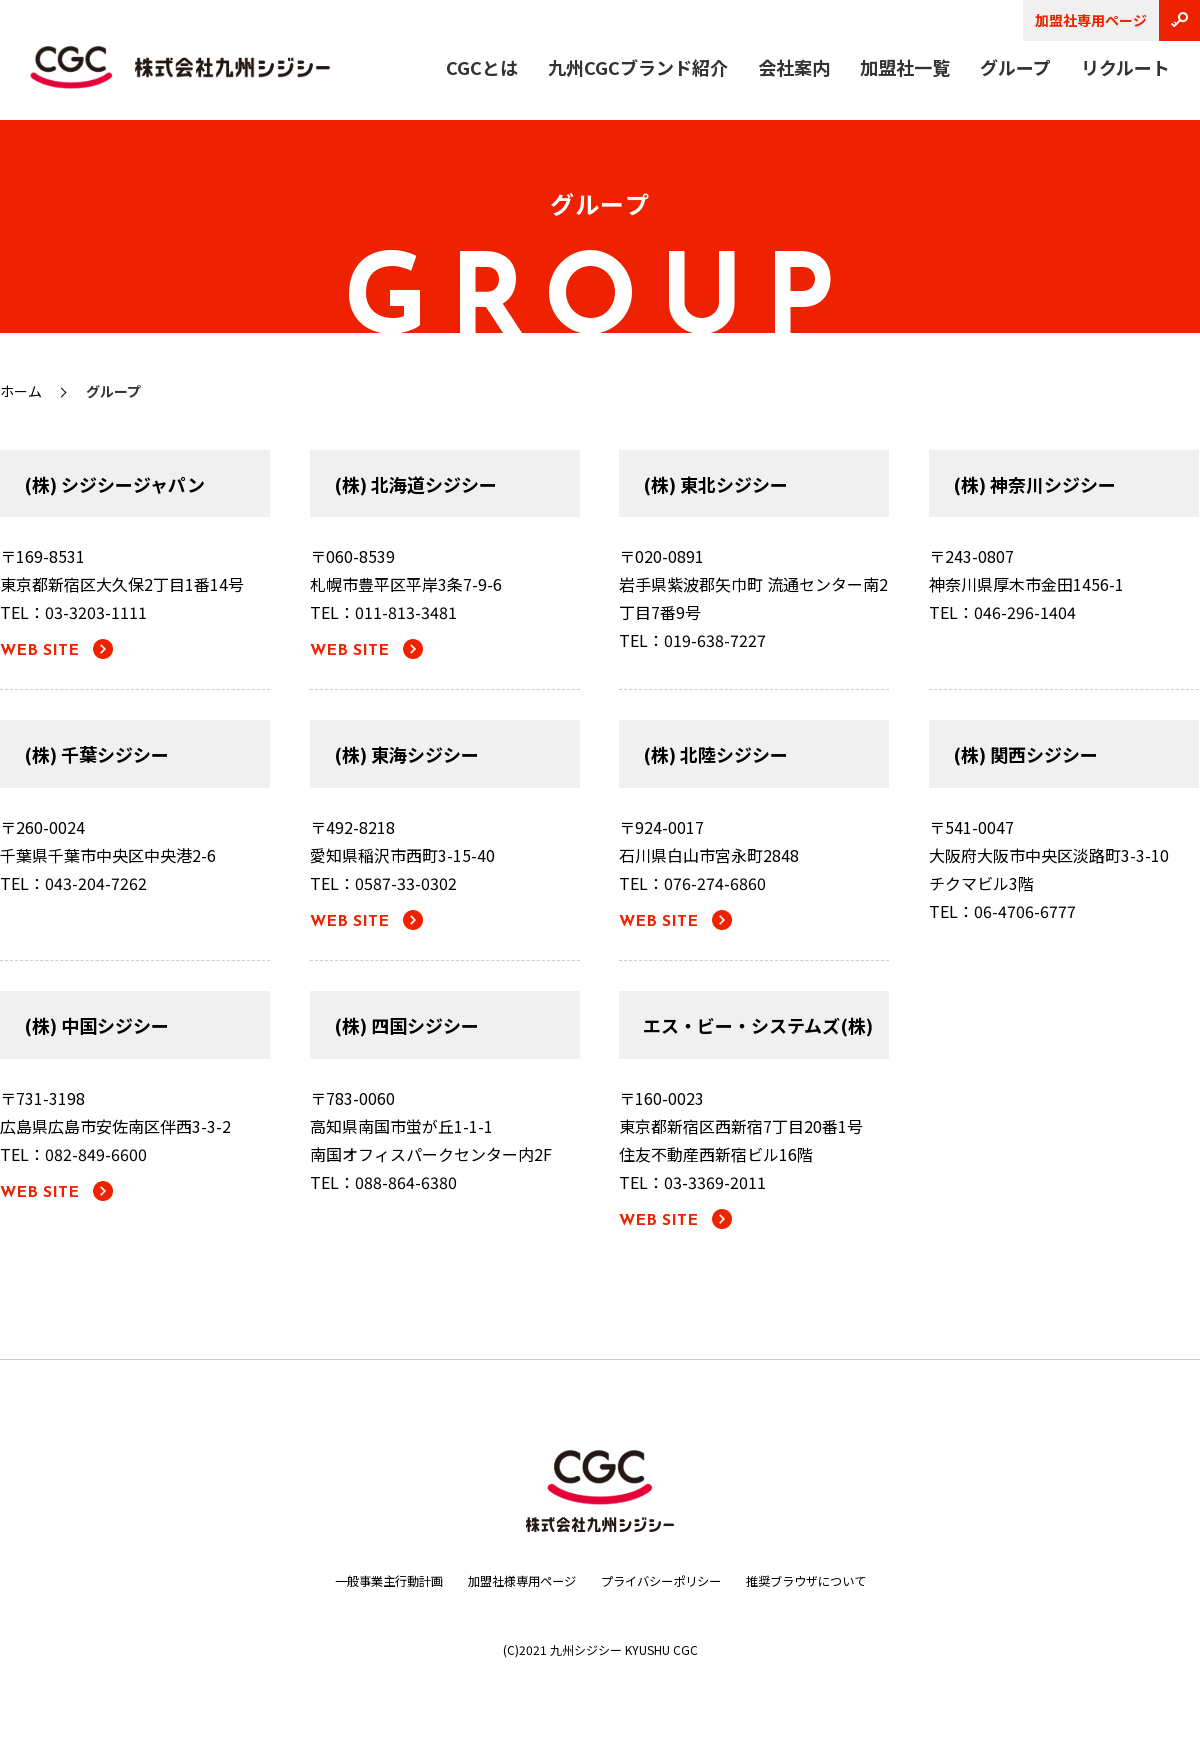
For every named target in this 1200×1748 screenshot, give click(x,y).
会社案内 (794, 67)
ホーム (21, 391)
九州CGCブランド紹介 (638, 67)
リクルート (1125, 67)
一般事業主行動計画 (360, 1580)
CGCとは (482, 67)
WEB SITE (39, 651)
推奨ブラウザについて (834, 1580)
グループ (1015, 67)
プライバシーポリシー (669, 1580)
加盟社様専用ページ (511, 1580)
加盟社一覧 (905, 67)
